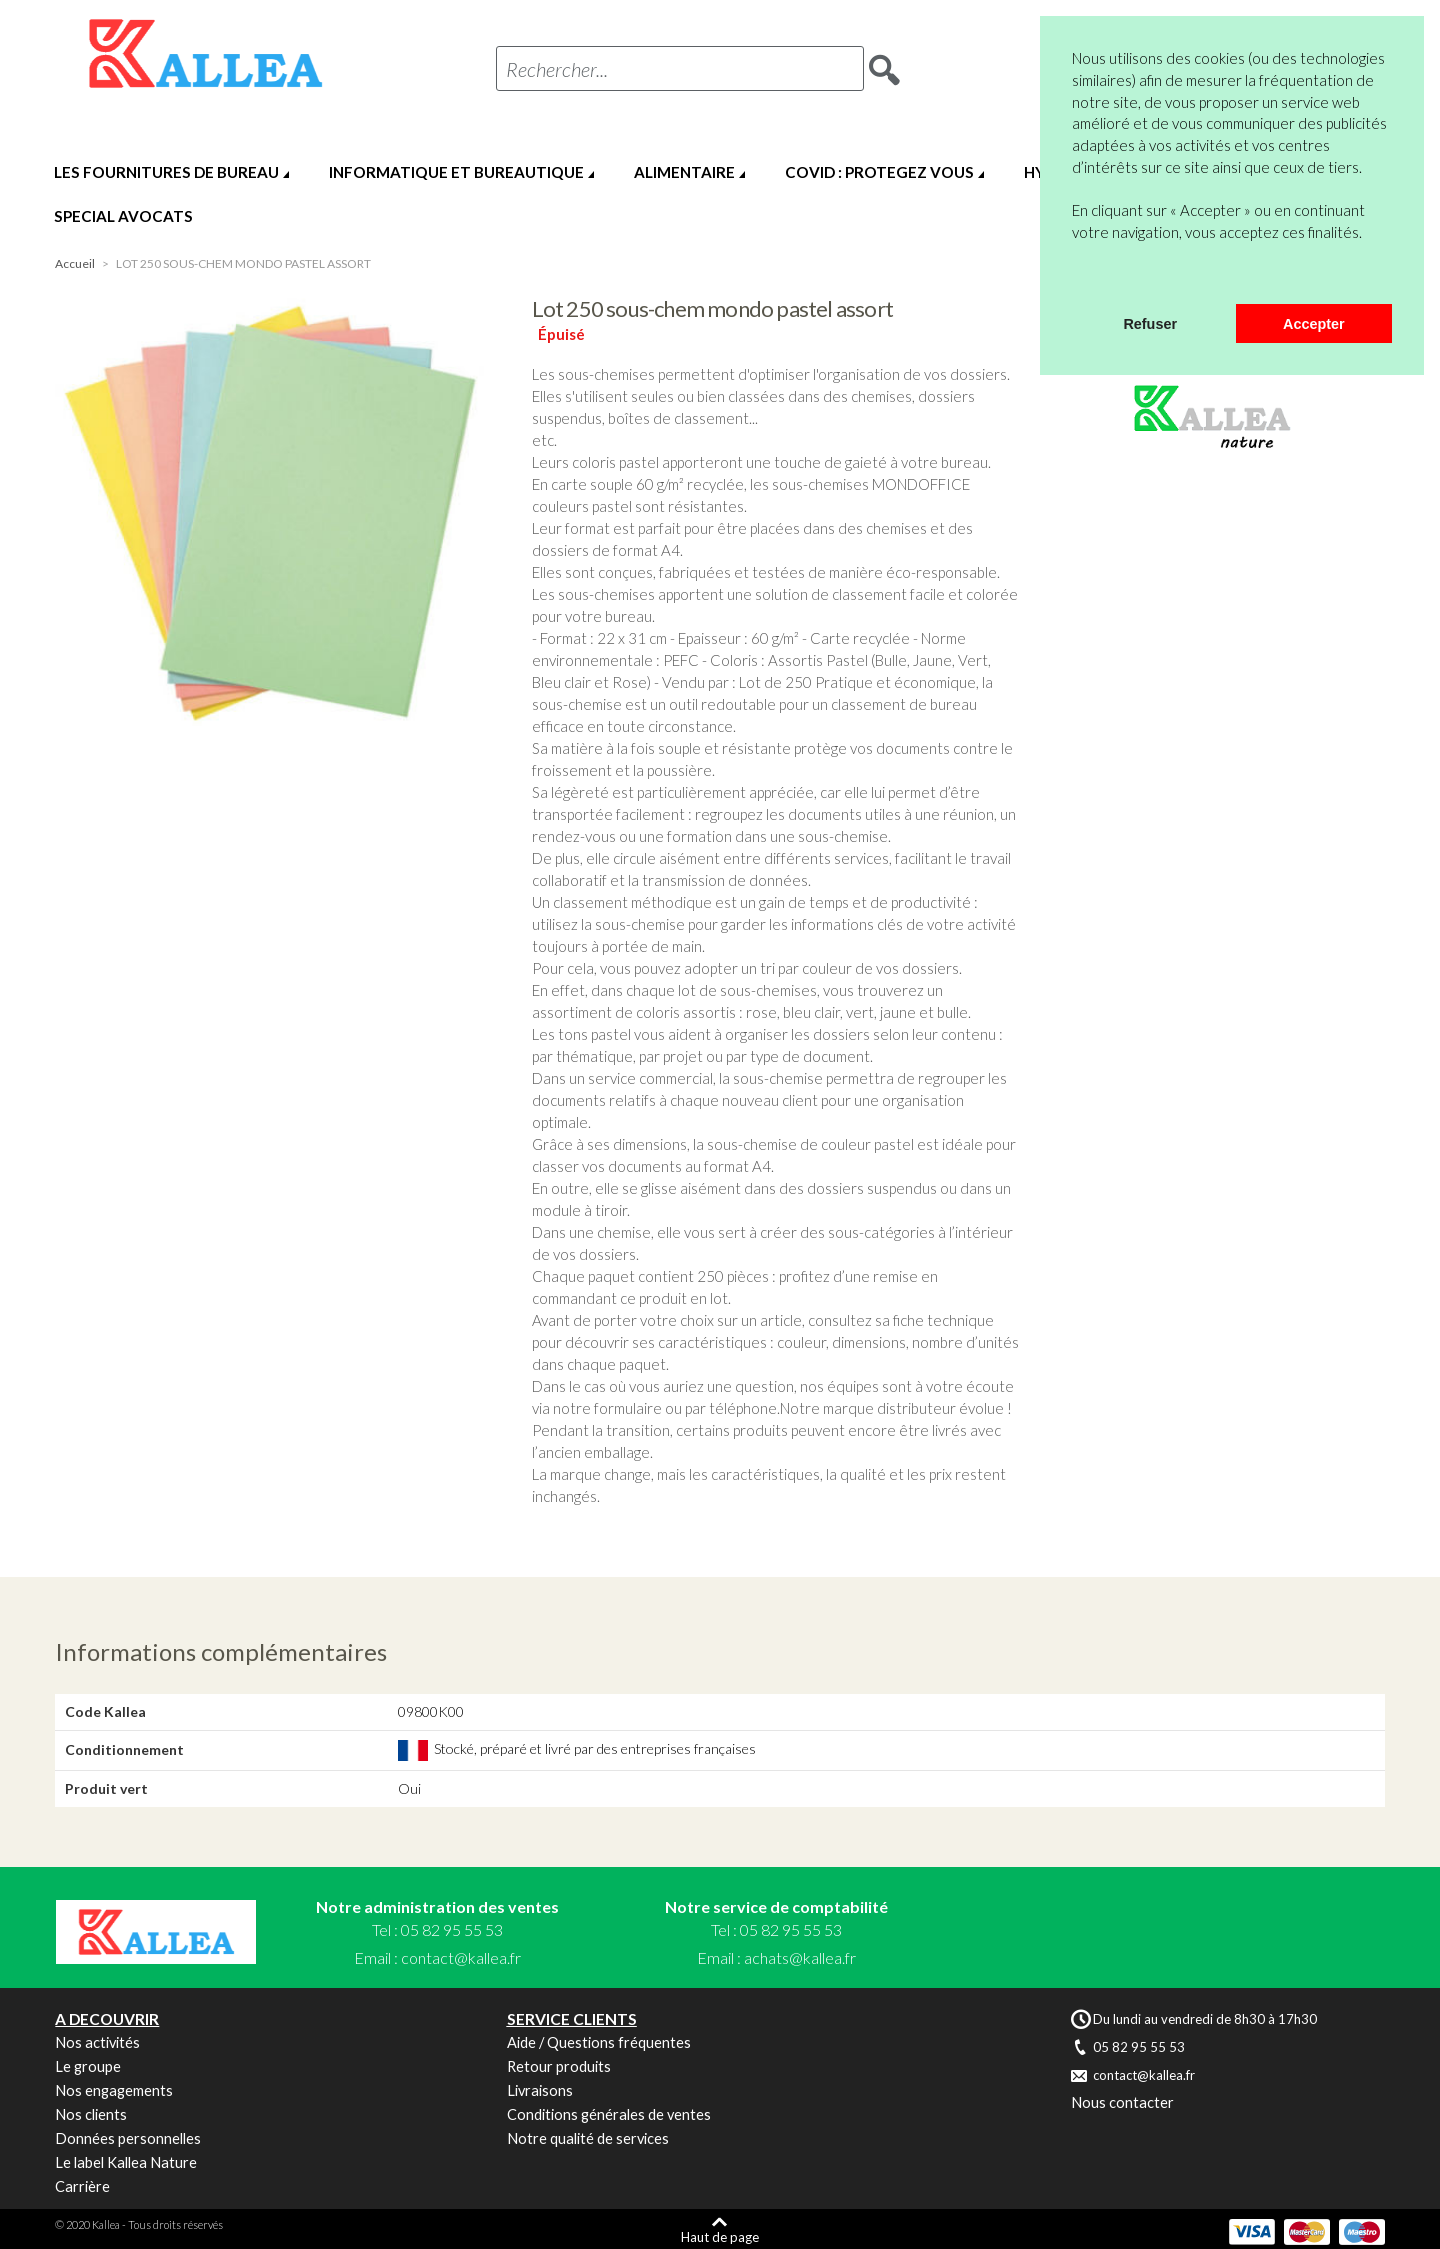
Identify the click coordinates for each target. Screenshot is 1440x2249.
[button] (1075, 278)
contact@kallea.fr (461, 1957)
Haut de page (720, 2236)
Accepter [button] (1314, 324)
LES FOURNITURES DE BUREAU (166, 172)
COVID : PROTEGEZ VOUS (879, 172)
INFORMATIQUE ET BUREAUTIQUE (456, 172)
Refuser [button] (1150, 324)
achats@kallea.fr (800, 1957)
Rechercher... (557, 69)
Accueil (75, 263)
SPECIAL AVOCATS (123, 216)
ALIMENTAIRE (684, 172)
